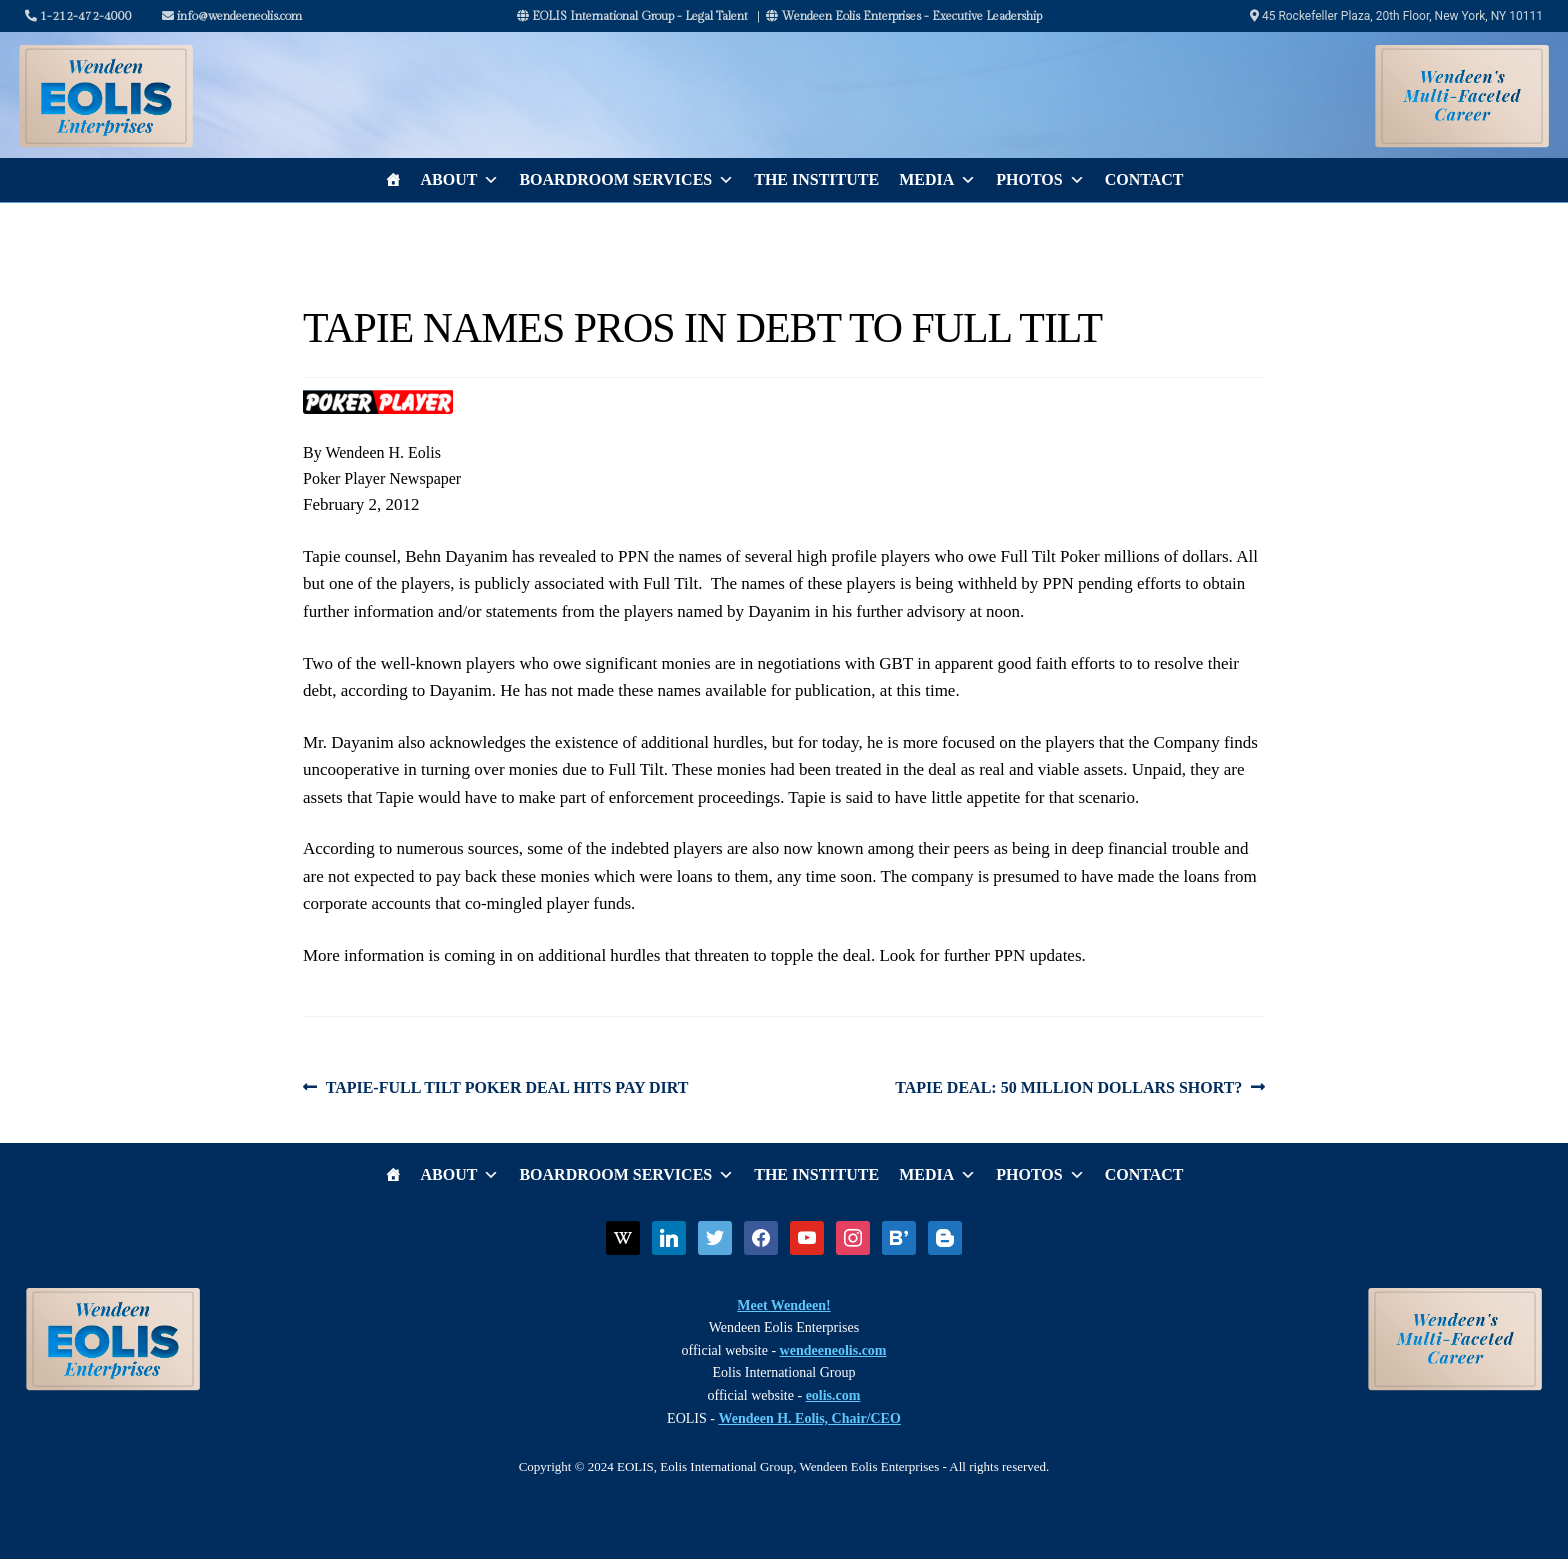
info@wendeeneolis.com (232, 16)
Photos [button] (1040, 180)
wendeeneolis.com (833, 1350)
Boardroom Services (626, 180)
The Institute (816, 179)
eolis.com (833, 1395)
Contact (1144, 179)
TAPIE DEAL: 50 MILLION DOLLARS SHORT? (1068, 1088)
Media (937, 180)
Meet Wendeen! (783, 1305)
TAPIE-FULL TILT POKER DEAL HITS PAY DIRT (507, 1088)
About (460, 180)
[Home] (393, 180)
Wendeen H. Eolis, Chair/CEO (809, 1418)
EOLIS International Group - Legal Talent (632, 16)
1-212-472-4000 (78, 16)
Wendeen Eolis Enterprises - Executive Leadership (904, 16)
